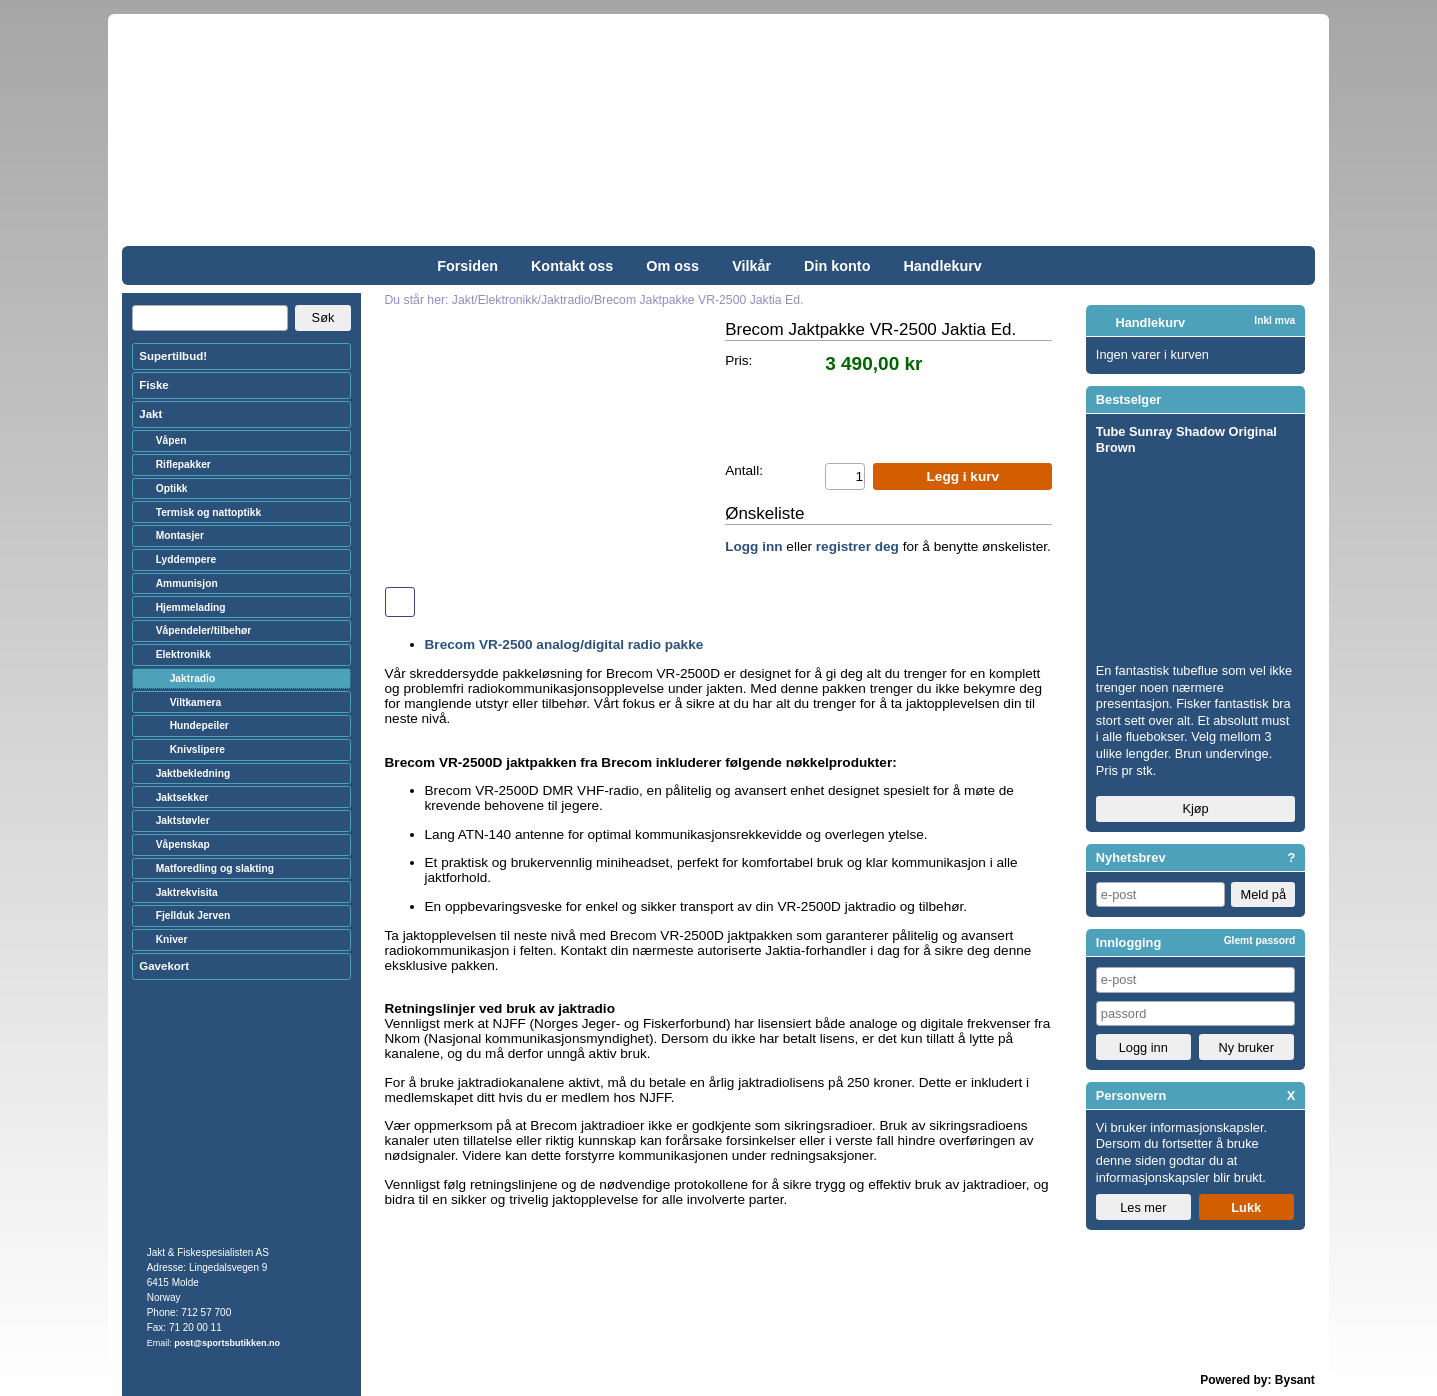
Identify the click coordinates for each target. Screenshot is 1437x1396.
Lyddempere (186, 559)
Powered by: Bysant (1257, 1380)
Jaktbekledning (193, 773)
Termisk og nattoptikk (209, 512)
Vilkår (751, 266)
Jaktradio (193, 678)
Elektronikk (183, 654)
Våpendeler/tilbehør (204, 630)
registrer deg (857, 546)
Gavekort (164, 966)
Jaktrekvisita (187, 892)
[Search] (210, 318)
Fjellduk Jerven (193, 915)
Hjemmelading (191, 607)
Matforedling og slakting (215, 868)
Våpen (171, 440)
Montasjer (180, 535)
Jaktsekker (182, 797)
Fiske (153, 385)
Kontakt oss (572, 266)
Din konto (837, 266)
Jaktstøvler (183, 820)
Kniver (172, 939)
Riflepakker (183, 464)
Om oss (672, 266)
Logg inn (753, 546)
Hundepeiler (199, 725)
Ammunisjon (187, 583)
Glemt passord (1260, 940)
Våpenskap (183, 844)
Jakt (150, 414)
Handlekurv (942, 266)
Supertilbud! (173, 356)
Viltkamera (196, 702)
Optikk (172, 488)
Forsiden (467, 266)
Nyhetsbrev (1131, 857)
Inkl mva (1274, 320)
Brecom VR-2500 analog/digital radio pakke (564, 644)
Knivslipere (197, 749)
